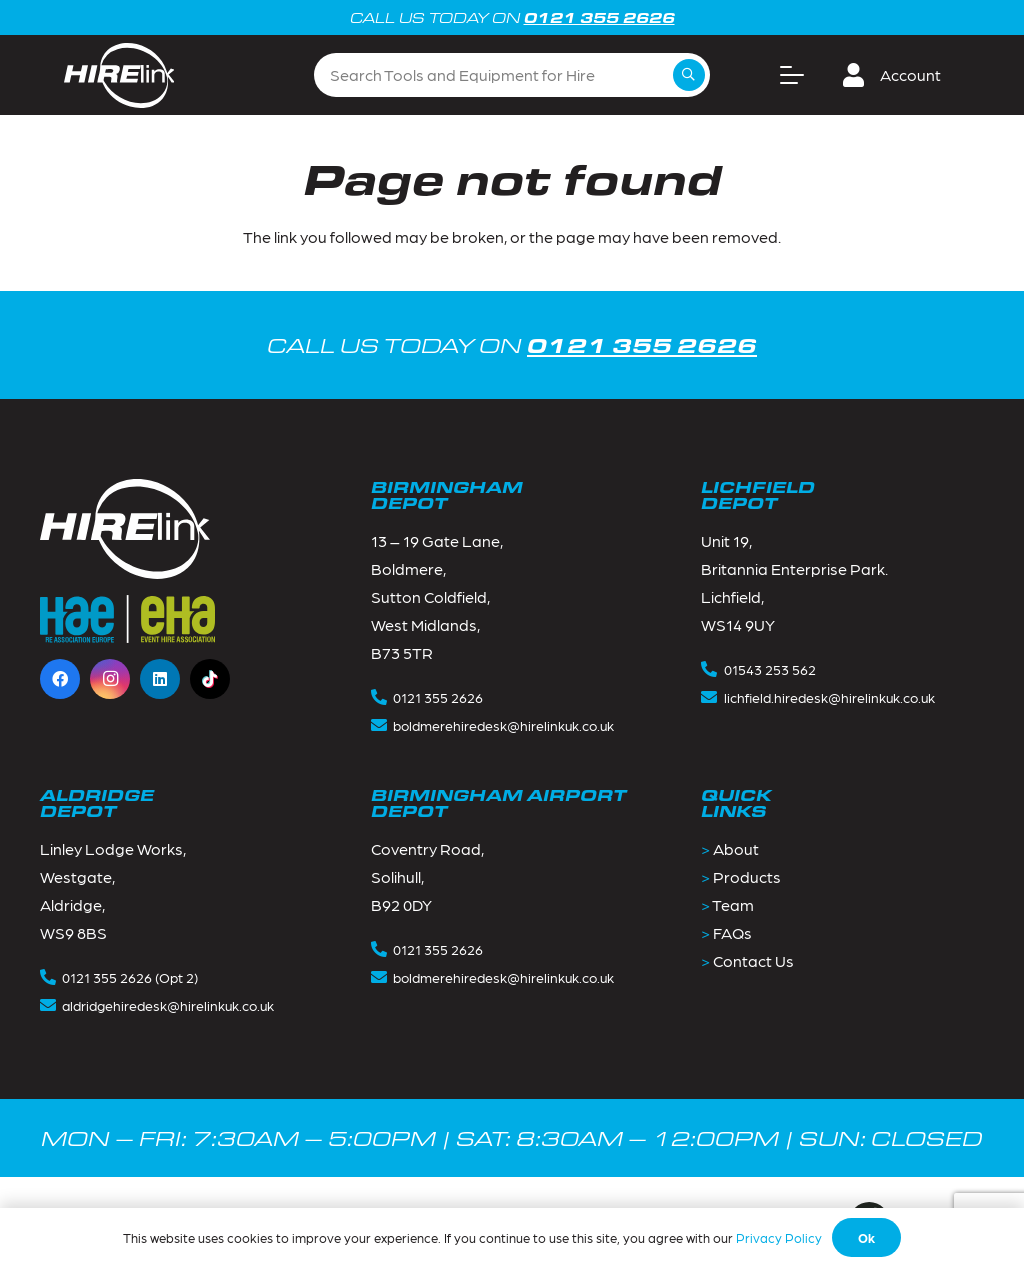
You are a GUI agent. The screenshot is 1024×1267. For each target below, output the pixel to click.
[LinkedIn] (160, 679)
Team (733, 904)
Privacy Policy (779, 1237)
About (736, 848)
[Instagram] (110, 679)
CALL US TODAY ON (512, 344)
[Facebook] (60, 679)
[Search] (689, 75)
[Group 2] (119, 75)
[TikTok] (210, 679)
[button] (792, 75)
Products (747, 876)
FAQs (732, 932)
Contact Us (753, 960)
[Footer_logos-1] (127, 619)
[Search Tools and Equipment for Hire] (512, 75)
